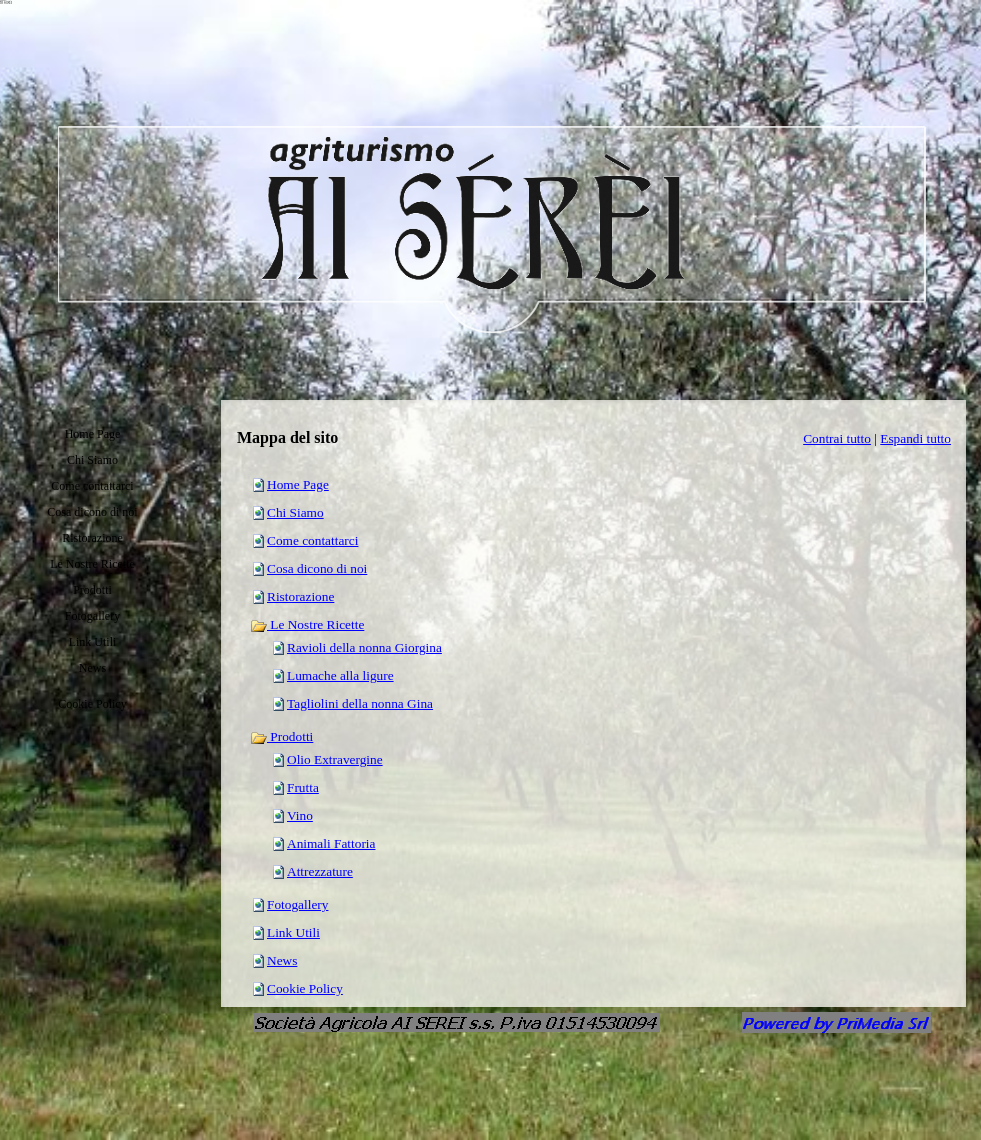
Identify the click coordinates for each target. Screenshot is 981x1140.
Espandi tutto (915, 438)
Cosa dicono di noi (317, 568)
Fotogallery (297, 904)
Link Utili (293, 932)
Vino (300, 815)
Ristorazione (300, 596)
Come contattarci (312, 540)
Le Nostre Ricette (307, 624)
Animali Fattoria (331, 843)
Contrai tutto (837, 438)
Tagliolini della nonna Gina (360, 703)
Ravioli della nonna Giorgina (364, 647)
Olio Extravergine (335, 759)
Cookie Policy (305, 988)
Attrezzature (320, 871)
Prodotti (281, 736)
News (282, 960)
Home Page (298, 484)
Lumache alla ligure (340, 675)
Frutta (303, 787)
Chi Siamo (295, 512)
